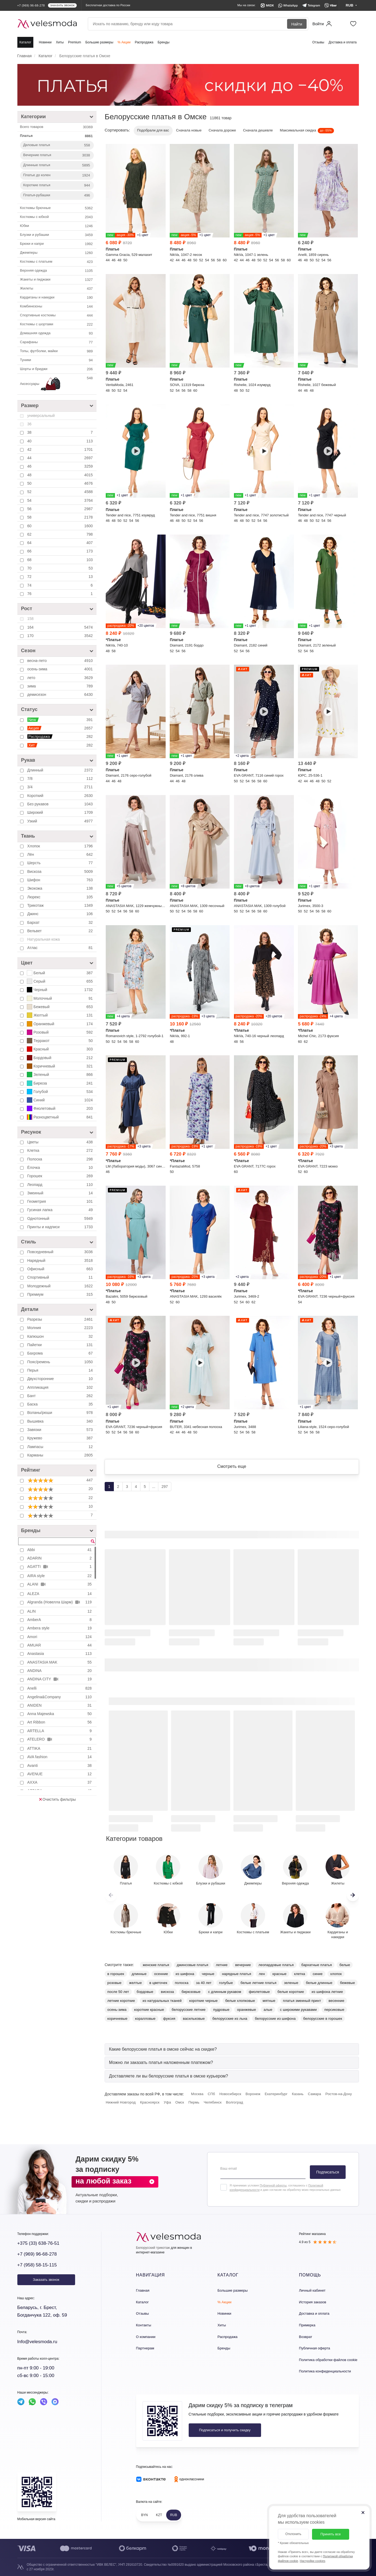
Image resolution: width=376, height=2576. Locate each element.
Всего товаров (57, 127)
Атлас (60, 947)
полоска (181, 1983)
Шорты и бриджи (57, 369)
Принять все (330, 2534)
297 (165, 1486)
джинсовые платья (192, 1965)
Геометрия (60, 1201)
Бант (60, 1395)
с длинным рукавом (224, 1992)
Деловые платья (57, 145)
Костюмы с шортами (57, 324)
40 (60, 441)
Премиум (60, 1294)
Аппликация (60, 1387)
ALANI (60, 1584)
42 (60, 449)
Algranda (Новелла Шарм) (60, 1602)
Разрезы (60, 1319)
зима (60, 686)
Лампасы (60, 1446)
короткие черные (203, 2001)
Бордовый (60, 1057)
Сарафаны (57, 342)
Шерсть (60, 863)
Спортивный (60, 1277)
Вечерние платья (57, 155)
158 (30, 618)
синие (317, 1974)
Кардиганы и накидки (57, 297)
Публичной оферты (273, 2185)
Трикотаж (60, 905)
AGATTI (60, 1566)
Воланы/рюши (60, 1412)
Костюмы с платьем (57, 262)
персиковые (334, 2010)
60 (60, 526)
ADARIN (60, 1558)
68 (60, 559)
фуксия (169, 2019)
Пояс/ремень (60, 1362)
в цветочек (158, 1983)
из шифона (185, 1974)
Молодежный (60, 1286)
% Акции (124, 42)
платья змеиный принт (302, 2001)
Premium (74, 42)
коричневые (117, 2019)
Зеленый (60, 1074)
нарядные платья (236, 1974)
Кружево (60, 1438)
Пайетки (60, 1345)
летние (221, 1965)
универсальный (41, 415)
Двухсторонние (60, 1378)
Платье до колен (57, 175)
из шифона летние (327, 1992)
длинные (139, 1974)
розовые (114, 1983)
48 (60, 475)
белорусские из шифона (275, 2019)
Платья (57, 136)
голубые (226, 1983)
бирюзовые (191, 1992)
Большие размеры (99, 42)
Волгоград (234, 2102)
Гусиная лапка (60, 1210)
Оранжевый (60, 1024)
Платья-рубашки (57, 195)
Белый (60, 973)
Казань (298, 2094)
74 (60, 585)
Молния (60, 1327)
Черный (60, 989)
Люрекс (60, 897)
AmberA (60, 1619)
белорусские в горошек (322, 2019)
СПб (211, 2094)
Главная (142, 2290)
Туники (57, 360)
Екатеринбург (276, 2094)
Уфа (167, 2102)
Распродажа (144, 42)
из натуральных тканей (162, 2001)
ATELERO (60, 1739)
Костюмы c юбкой (57, 217)
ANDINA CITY (60, 1679)
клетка (299, 1974)
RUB (173, 2515)
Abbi (60, 1549)
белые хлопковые (240, 2001)
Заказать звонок (46, 2280)
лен (262, 1974)
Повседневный (60, 1252)
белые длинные (319, 1983)
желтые (135, 1983)
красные (279, 1974)
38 (60, 432)
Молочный (60, 998)
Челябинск (212, 2102)
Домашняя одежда (57, 333)
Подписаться (327, 2172)
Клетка (60, 1150)
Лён (60, 854)
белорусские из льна (230, 2019)
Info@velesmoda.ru (37, 2341)
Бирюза (60, 1083)
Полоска (60, 1159)
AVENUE (60, 1774)
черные (208, 1974)
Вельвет (60, 931)
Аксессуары (57, 384)
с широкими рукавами (298, 2010)
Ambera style (60, 1628)
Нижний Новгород (121, 2102)
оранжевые (246, 2010)
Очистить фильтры (57, 1799)
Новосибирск (230, 2094)
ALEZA (60, 1593)
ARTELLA (60, 1731)
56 (60, 509)
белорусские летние (188, 2010)
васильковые (194, 2019)
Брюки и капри (57, 244)
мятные (269, 2001)
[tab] (232, 2049)
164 (60, 627)
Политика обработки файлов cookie (328, 2360)
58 (60, 517)
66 (60, 551)
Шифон (60, 880)
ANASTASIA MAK (60, 1662)
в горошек (115, 1974)
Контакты (143, 2325)
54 (60, 500)
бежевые (347, 1983)
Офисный (60, 1269)
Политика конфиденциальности (325, 2371)
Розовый (60, 1032)
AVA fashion (60, 1757)
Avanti (60, 1765)
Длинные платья (57, 165)
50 (60, 483)
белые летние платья (258, 1983)
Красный (60, 1049)
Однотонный (60, 1218)
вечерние (243, 1965)
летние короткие (121, 2001)
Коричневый (60, 1066)
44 (60, 458)
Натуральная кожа (43, 939)
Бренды (163, 42)
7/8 (60, 778)
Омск (179, 2102)
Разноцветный (60, 1117)
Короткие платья (57, 185)
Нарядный (60, 1260)
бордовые (145, 1992)
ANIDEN (60, 1705)
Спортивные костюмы (57, 315)
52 (60, 491)
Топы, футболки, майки (57, 351)
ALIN (60, 1611)
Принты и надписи (60, 1227)
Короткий (60, 795)
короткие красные (149, 2010)
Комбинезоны (57, 306)
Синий (60, 1100)
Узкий (60, 821)
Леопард (60, 1184)
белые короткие (290, 1992)
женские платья (156, 1965)
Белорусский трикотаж (153, 2248)
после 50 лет (118, 1992)
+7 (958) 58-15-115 (37, 2265)
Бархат (60, 922)
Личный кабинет (312, 2290)
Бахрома (60, 1353)
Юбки (57, 226)
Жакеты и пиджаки (57, 279)
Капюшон (60, 1336)
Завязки (60, 1429)
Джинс (60, 913)
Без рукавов (60, 804)
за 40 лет (203, 1983)
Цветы (60, 1142)
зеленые (291, 1983)
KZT (159, 2515)
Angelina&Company (60, 1697)
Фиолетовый (60, 1108)
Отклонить (293, 2534)
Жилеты (57, 288)
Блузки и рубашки (57, 235)
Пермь (194, 2102)
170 (60, 635)
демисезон (60, 694)
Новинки (45, 42)
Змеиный (60, 1193)
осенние (161, 1974)
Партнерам (145, 2348)
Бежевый (60, 1006)
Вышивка (60, 1421)
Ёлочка (60, 1167)
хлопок (336, 1974)
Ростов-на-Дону (338, 2094)
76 (60, 593)
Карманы (60, 1455)
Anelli (60, 1688)
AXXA (60, 1782)
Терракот (60, 1040)
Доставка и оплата (343, 42)
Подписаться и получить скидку (224, 2430)
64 (60, 542)
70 (60, 568)
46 (60, 466)
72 (60, 576)
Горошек (60, 1176)
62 (60, 534)
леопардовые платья (276, 1965)
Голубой (60, 1091)
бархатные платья (316, 1965)
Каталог (25, 42)
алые (267, 2010)
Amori (60, 1636)
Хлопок (60, 846)
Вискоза (60, 871)
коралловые (145, 2019)
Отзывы (318, 42)
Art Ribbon (60, 1722)
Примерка (307, 2325)
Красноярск (149, 2102)
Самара (314, 2094)
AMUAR (60, 1645)
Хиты (60, 42)
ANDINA (60, 1670)
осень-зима (60, 669)
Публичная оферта (314, 2348)
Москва (197, 2094)
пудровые (221, 2010)
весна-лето (60, 660)
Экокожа (60, 888)
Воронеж (253, 2094)
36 (29, 424)
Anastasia (60, 1653)
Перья (60, 1370)
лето (60, 677)
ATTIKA (60, 1748)
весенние (336, 2001)
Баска (60, 1404)
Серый (60, 981)
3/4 (60, 787)
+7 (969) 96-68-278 (37, 2254)
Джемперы (57, 253)
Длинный (60, 770)
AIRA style (60, 1575)
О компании (146, 2337)
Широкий (60, 812)
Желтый (60, 1015)
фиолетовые (259, 1992)
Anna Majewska (60, 1713)
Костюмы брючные (57, 208)
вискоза (167, 1992)
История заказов (312, 2302)
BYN (144, 2515)
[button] (353, 1895)
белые (344, 1965)
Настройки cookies (312, 2560)
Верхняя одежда (57, 271)
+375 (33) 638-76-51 (38, 2243)
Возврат (305, 2337)
